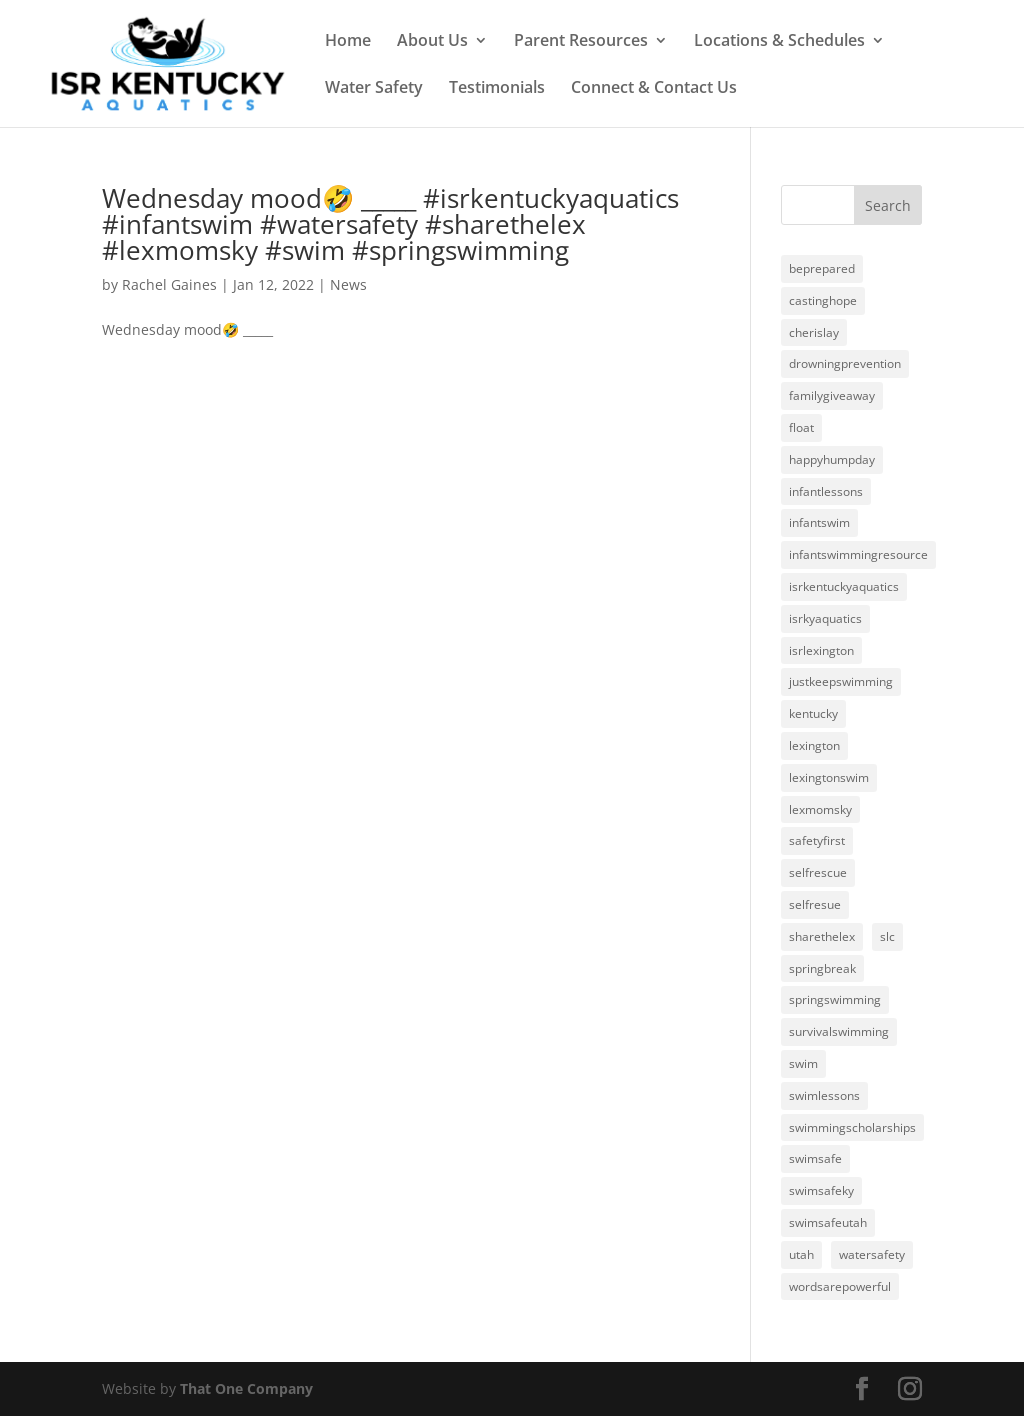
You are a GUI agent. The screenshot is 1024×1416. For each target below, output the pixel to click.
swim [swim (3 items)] (803, 1063)
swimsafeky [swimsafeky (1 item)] (821, 1190)
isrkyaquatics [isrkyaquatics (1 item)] (825, 618)
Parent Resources (581, 42)
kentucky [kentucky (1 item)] (813, 713)
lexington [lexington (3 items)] (814, 745)
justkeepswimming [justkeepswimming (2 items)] (841, 681)
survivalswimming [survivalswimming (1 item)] (839, 1031)
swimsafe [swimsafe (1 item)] (815, 1158)
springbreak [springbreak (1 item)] (822, 968)
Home (348, 42)
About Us (432, 42)
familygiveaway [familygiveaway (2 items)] (832, 395)
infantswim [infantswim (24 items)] (819, 522)
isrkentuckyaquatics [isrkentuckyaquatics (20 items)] (844, 586)
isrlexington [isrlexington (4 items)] (821, 650)
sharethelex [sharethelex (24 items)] (822, 936)
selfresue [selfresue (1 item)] (815, 904)
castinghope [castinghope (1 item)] (823, 300)
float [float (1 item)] (801, 427)
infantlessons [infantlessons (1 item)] (826, 491)
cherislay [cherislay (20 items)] (814, 332)
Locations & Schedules (779, 42)
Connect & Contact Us (654, 89)
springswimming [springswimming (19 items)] (835, 999)
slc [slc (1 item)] (887, 936)
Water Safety (374, 89)
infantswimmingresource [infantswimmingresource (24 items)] (858, 554)
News (348, 284)
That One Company (246, 1388)
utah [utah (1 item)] (801, 1254)
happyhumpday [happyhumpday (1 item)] (832, 459)
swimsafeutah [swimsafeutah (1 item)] (828, 1222)
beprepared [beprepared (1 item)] (822, 268)
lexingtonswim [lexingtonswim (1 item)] (829, 777)
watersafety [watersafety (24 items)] (872, 1254)
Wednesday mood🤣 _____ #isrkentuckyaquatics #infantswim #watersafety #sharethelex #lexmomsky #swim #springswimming (390, 224)
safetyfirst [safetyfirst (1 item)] (817, 840)
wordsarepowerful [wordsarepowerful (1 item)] (840, 1286)
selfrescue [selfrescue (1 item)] (818, 872)
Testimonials (497, 89)
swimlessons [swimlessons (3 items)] (824, 1095)
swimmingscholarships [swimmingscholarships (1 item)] (852, 1127)
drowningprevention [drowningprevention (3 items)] (845, 363)
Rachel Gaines (169, 284)
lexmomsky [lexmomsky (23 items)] (820, 809)
